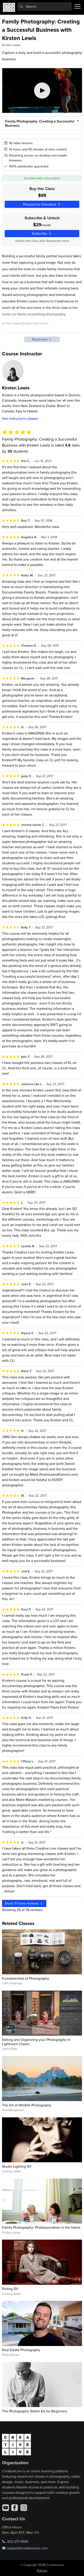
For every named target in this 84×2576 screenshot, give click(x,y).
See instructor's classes (20, 418)
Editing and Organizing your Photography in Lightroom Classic (36, 2041)
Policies (42, 2570)
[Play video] (42, 90)
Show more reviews (24, 1903)
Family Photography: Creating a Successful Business (39, 123)
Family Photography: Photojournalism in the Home (41, 2227)
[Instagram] (23, 2507)
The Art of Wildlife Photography (26, 2105)
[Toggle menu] (77, 6)
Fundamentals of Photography (25, 1978)
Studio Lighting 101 (16, 2166)
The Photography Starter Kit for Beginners (34, 2411)
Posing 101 (10, 2288)
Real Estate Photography (21, 2349)
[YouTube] (5, 2507)
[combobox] (44, 6)
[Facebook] (14, 2507)
